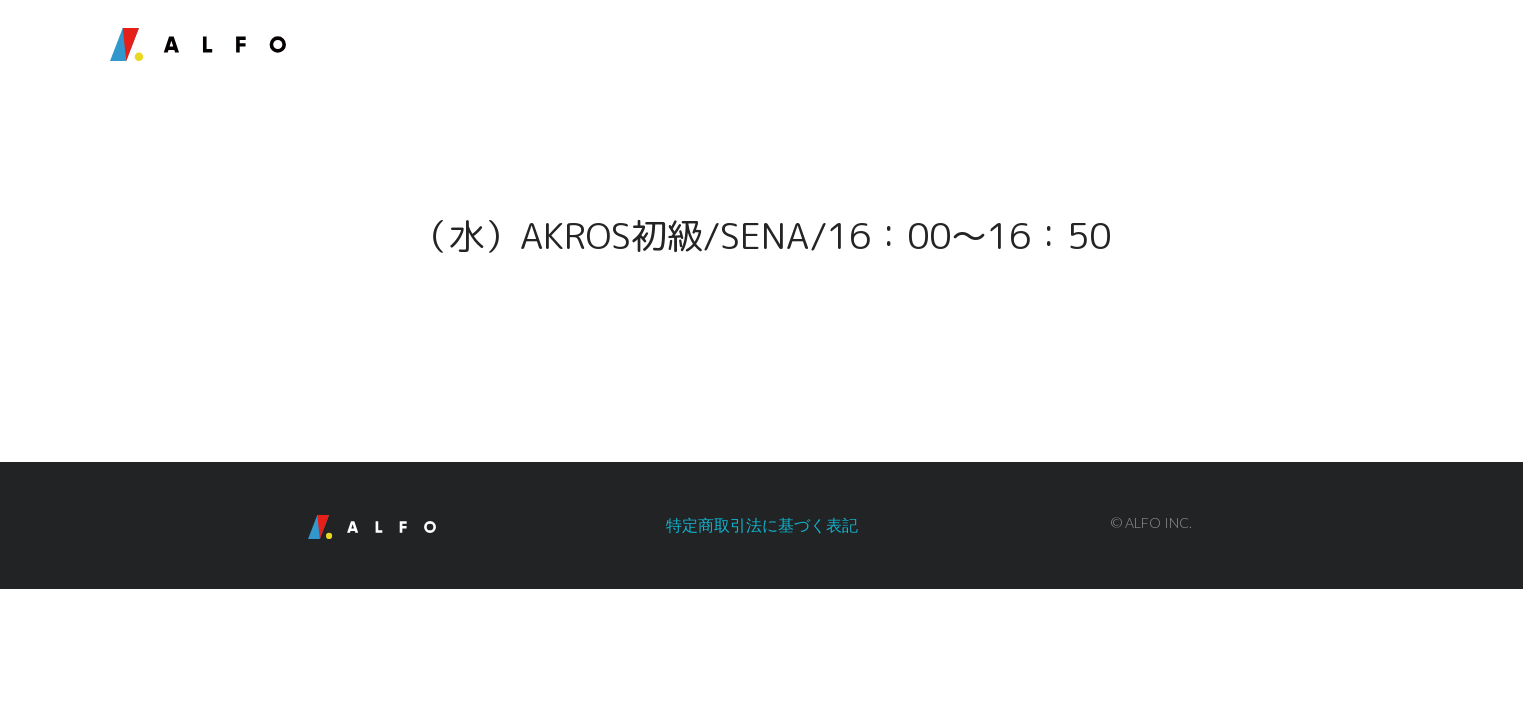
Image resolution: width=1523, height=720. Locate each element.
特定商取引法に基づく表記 (762, 524)
